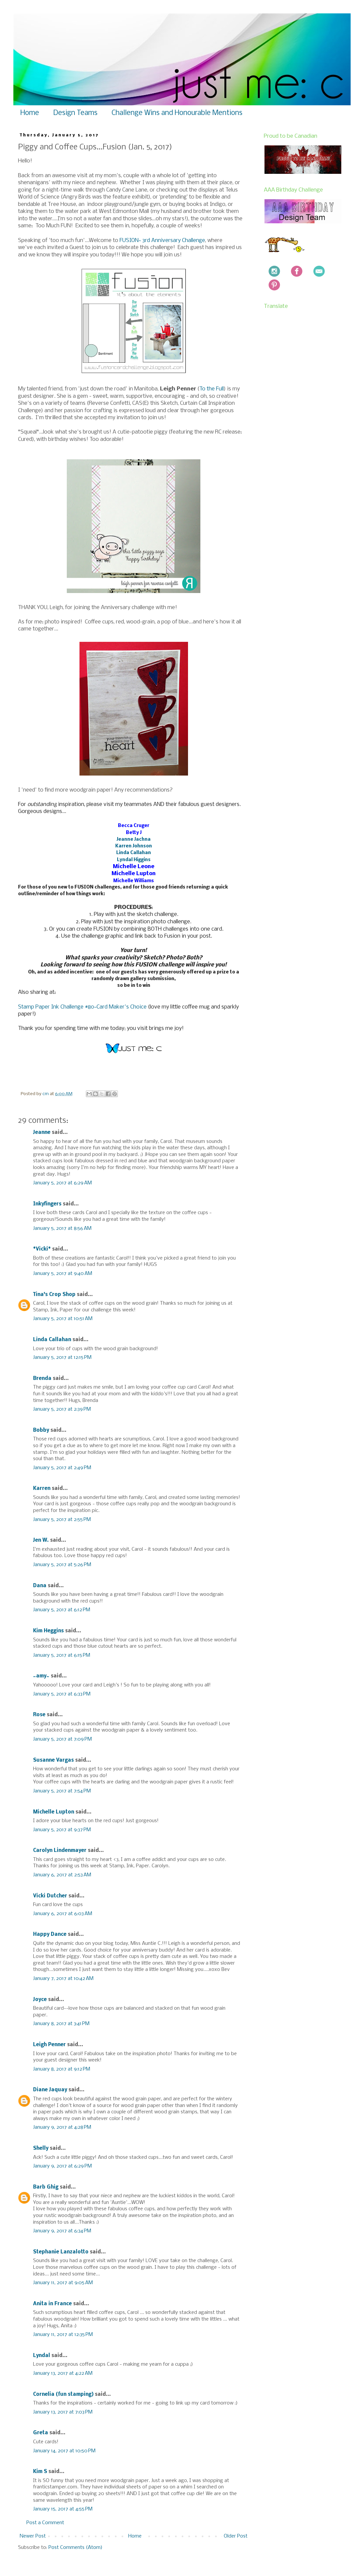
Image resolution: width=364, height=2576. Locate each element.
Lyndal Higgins (134, 859)
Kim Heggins (48, 1631)
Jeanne (41, 1132)
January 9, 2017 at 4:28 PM (62, 2127)
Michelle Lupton (53, 1812)
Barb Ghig (45, 2187)
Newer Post (33, 2536)
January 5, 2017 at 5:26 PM (62, 1564)
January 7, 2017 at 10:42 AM (63, 1978)
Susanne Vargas (53, 1760)
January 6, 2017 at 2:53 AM (62, 1875)
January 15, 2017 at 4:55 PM (63, 2509)
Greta (40, 2433)
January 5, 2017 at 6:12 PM (61, 1610)
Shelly (40, 2148)
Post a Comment (45, 2523)
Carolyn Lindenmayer (59, 1850)
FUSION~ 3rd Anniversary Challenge (162, 240)
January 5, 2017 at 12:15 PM (62, 1357)
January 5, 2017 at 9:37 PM (62, 1830)
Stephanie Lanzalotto (60, 2252)
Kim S (40, 2471)
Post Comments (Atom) (75, 2547)
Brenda (42, 1378)
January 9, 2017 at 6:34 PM (62, 2231)
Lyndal (41, 2355)
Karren (41, 1488)
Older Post (235, 2536)
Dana (39, 1586)
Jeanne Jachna (134, 839)
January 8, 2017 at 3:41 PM (61, 2023)
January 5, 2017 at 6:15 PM (61, 1655)
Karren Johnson (133, 846)
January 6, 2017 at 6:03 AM (62, 1913)
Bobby (41, 1430)
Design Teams (75, 113)
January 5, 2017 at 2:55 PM (62, 1519)
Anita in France (52, 2304)
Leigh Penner (49, 2044)
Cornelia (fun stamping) (63, 2394)
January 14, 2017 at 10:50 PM (64, 2451)
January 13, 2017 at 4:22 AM (63, 2373)
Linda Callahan (133, 852)
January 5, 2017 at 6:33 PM (61, 1694)
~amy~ (41, 1676)
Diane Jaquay (50, 2090)
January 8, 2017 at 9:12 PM (61, 2069)
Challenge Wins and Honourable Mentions (177, 113)
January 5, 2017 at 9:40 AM (62, 1273)
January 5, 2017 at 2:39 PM (62, 1409)
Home (29, 113)
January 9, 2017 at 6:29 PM (62, 2166)
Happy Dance (49, 1934)
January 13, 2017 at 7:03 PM (63, 2412)
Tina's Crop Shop (54, 1294)
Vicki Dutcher (50, 1896)
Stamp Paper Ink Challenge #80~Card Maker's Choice (82, 1007)
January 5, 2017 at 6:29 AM (62, 1183)
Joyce (40, 1999)
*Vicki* (42, 1249)
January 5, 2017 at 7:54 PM (62, 1791)
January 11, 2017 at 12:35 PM (63, 2334)
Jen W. (41, 1540)
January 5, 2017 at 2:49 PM (62, 1468)
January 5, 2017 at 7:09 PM (62, 1739)
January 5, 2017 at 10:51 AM (63, 1318)
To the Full (211, 389)
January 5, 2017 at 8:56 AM (62, 1228)
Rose (39, 1715)
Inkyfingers (47, 1204)
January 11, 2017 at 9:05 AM (63, 2283)
